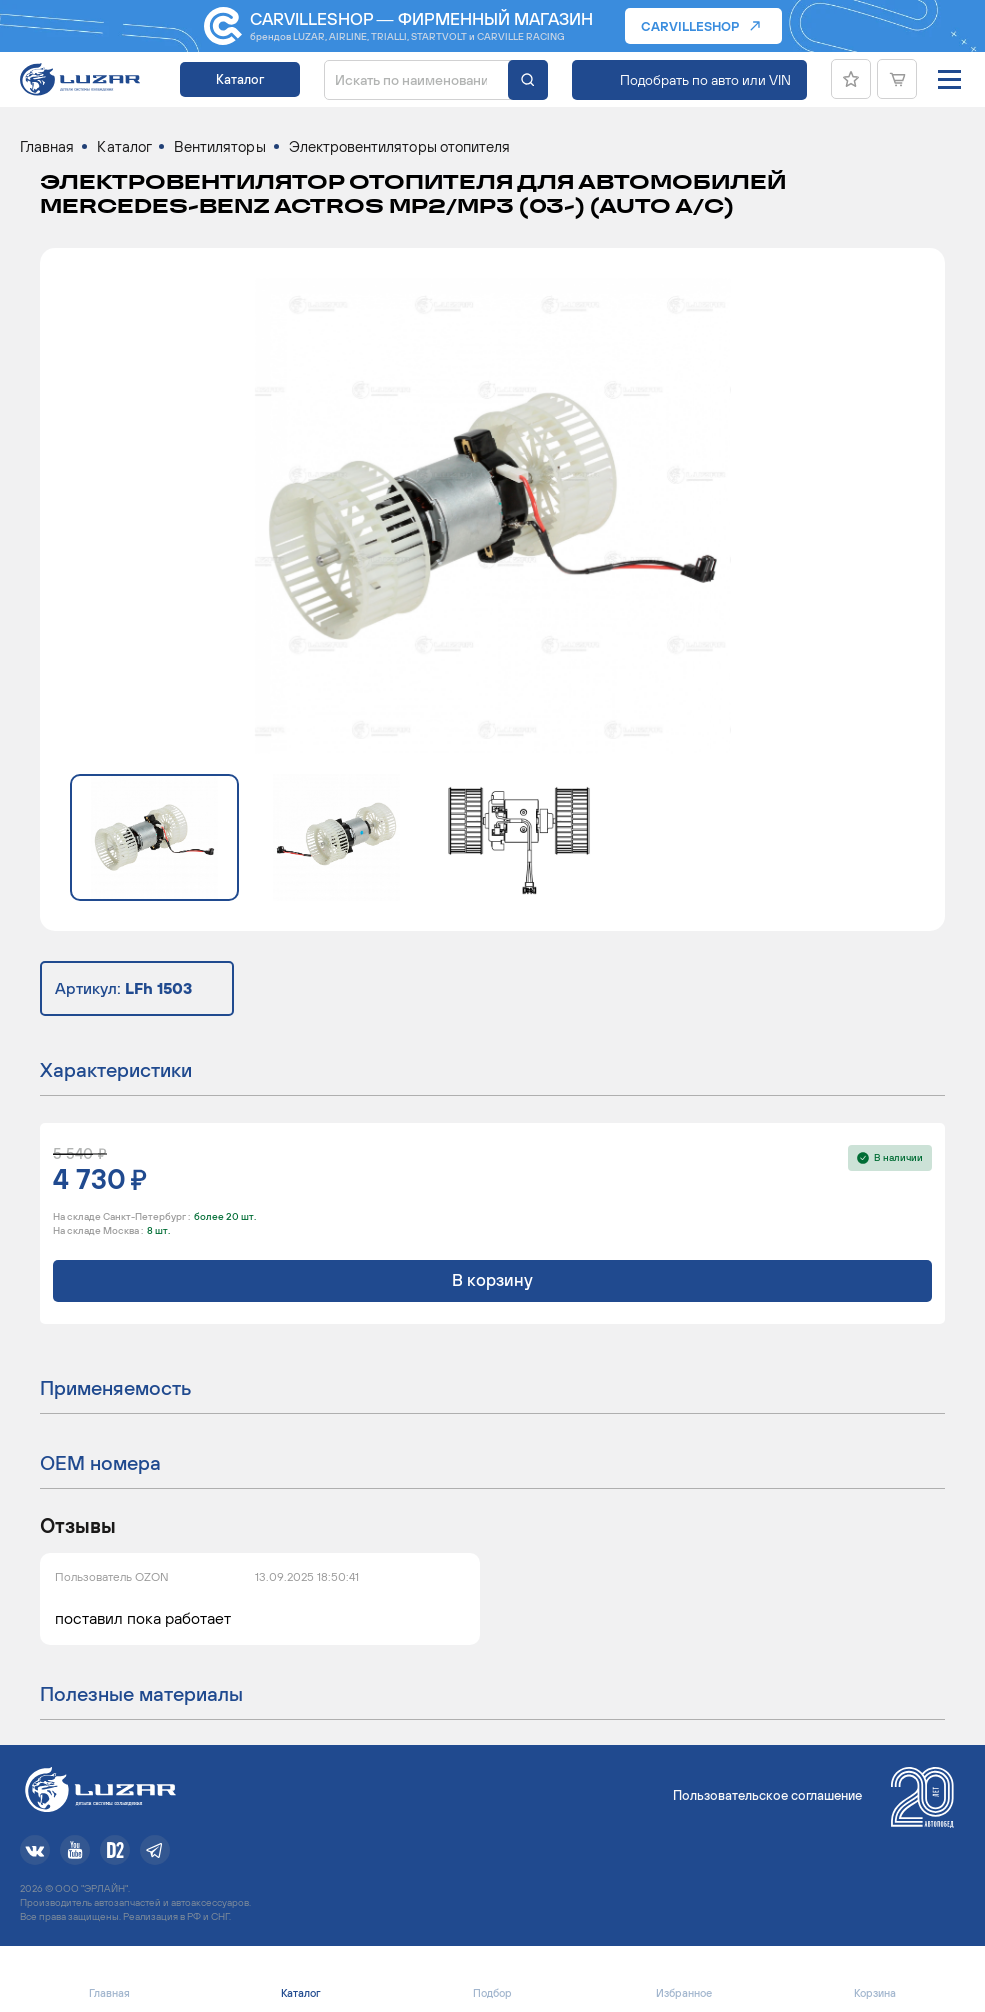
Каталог (240, 79)
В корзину (492, 1280)
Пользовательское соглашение (767, 1795)
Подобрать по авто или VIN (705, 80)
